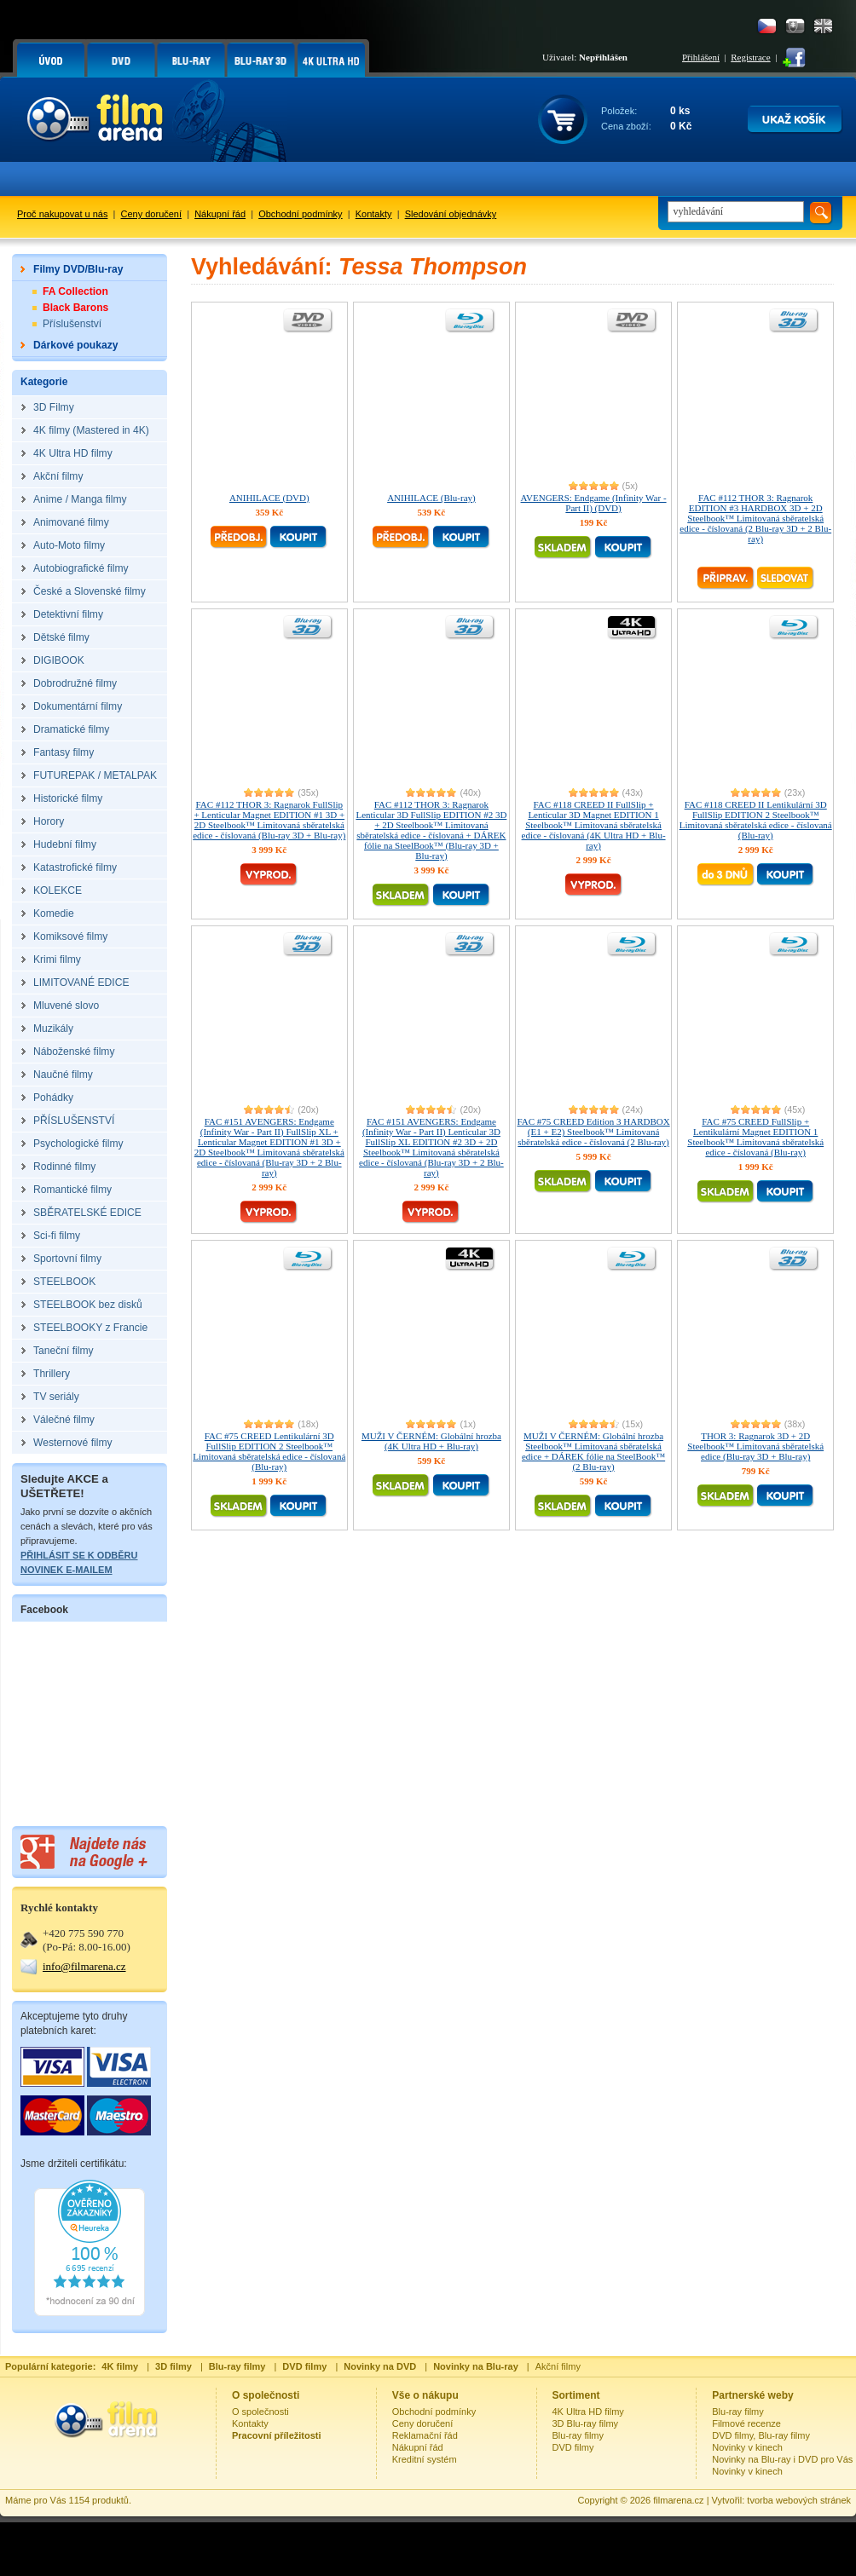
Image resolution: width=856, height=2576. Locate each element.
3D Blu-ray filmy (585, 2423)
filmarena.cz (678, 2500)
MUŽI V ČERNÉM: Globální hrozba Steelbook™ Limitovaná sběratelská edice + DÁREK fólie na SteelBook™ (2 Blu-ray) (593, 1451)
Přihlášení (701, 57)
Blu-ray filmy (578, 2435)
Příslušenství (72, 324)
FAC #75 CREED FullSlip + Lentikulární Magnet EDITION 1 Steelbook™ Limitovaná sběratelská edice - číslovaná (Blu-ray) (755, 1136)
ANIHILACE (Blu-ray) (431, 498)
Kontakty (374, 214)
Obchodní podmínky (300, 214)
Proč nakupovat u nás (62, 214)
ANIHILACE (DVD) (269, 498)
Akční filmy (558, 2366)
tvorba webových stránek (799, 2500)
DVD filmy (573, 2447)
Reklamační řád (425, 2435)
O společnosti (260, 2411)
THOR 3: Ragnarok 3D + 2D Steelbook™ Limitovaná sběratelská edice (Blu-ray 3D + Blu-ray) (755, 1446)
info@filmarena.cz (84, 1966)
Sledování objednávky (451, 214)
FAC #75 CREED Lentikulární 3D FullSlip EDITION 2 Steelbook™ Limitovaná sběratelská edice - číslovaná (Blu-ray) (269, 1451)
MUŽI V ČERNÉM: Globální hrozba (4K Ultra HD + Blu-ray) (431, 1441)
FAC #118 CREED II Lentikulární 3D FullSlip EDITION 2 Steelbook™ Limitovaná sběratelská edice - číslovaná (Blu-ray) (756, 819)
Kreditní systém (424, 2459)
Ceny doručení (151, 214)
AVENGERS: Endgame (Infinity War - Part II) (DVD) (594, 503)
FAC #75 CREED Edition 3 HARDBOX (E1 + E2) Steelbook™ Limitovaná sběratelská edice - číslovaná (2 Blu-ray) (593, 1131)
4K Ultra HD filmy (588, 2411)
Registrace (750, 57)
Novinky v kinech (747, 2447)
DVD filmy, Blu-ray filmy (761, 2435)
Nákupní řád (220, 214)
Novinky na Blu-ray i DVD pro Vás (782, 2459)
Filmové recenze (746, 2423)
